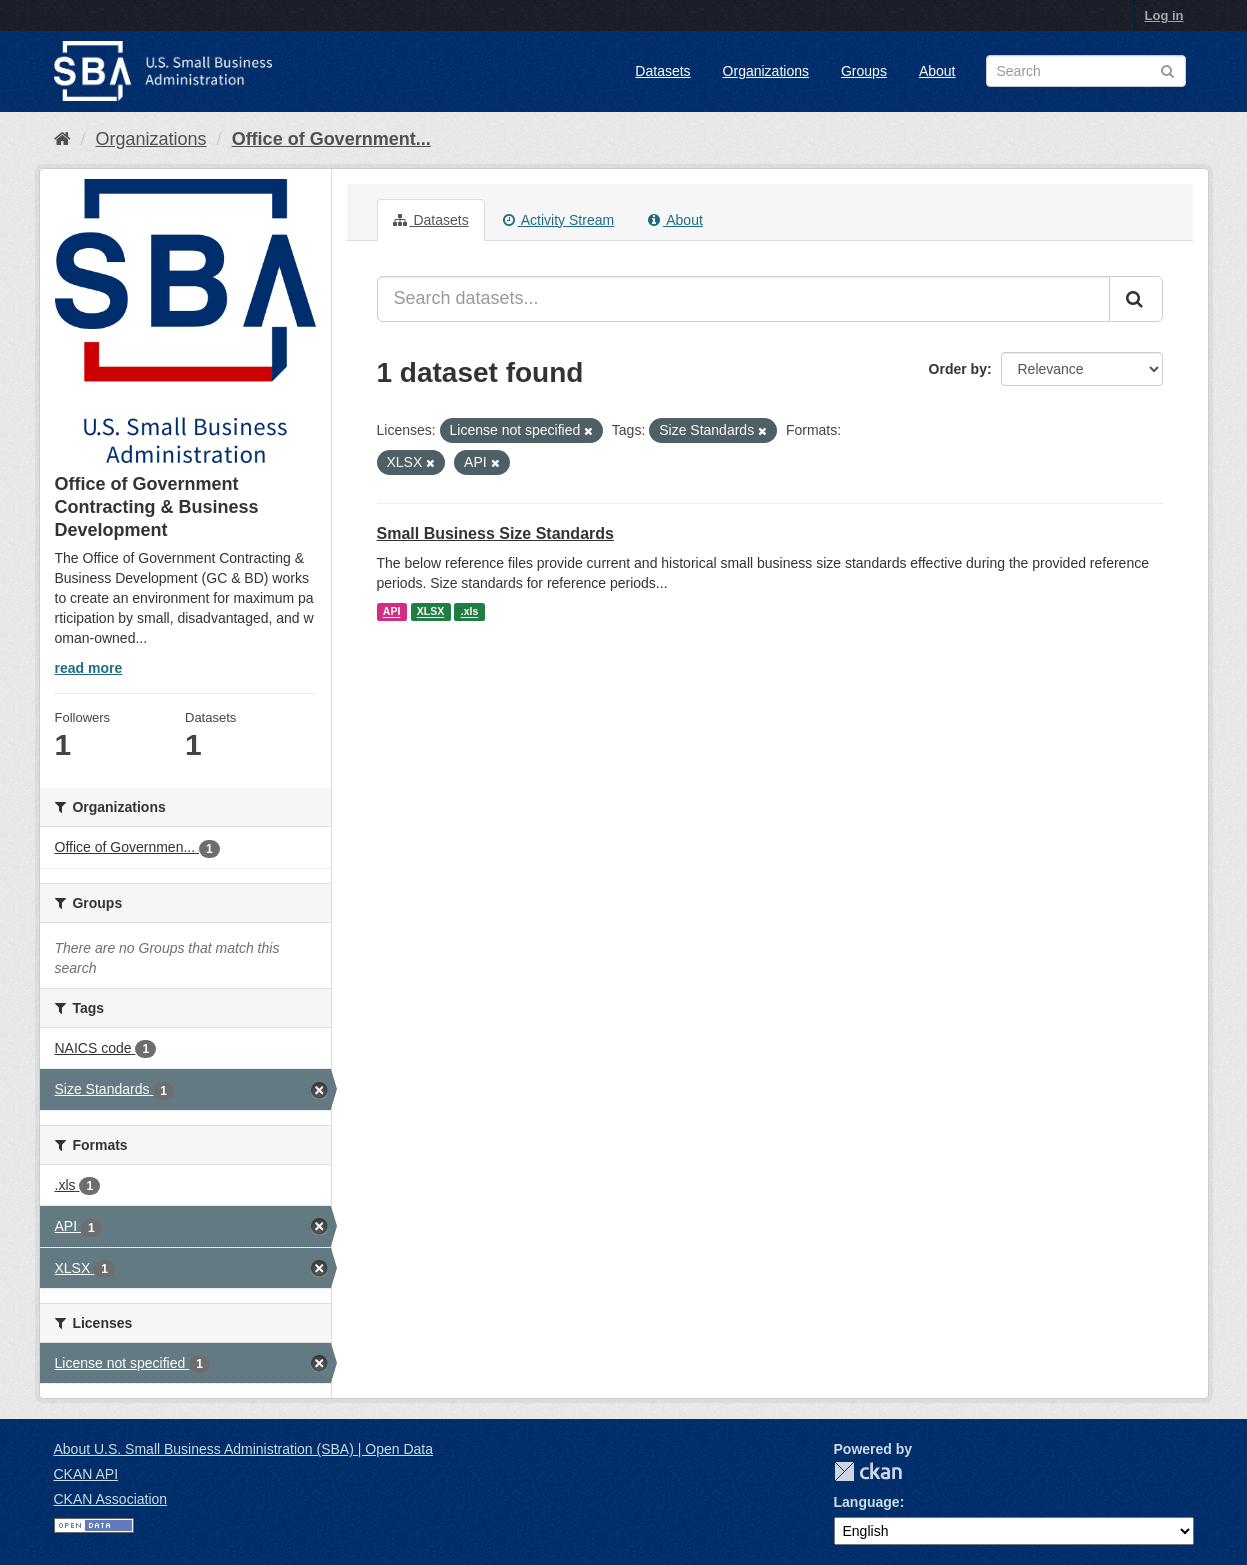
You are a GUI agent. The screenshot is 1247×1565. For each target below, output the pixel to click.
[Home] (62, 139)
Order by (958, 369)
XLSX (430, 612)
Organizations (766, 71)
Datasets (662, 71)
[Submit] (1136, 299)
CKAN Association (111, 1499)
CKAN (868, 1471)
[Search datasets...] (743, 299)
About (937, 71)
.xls (470, 612)
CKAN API (86, 1474)
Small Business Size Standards (495, 533)
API (392, 612)
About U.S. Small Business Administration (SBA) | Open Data (243, 1449)
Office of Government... (331, 139)
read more (89, 668)
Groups (864, 71)
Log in (1164, 15)
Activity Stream (558, 220)
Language (867, 1502)
